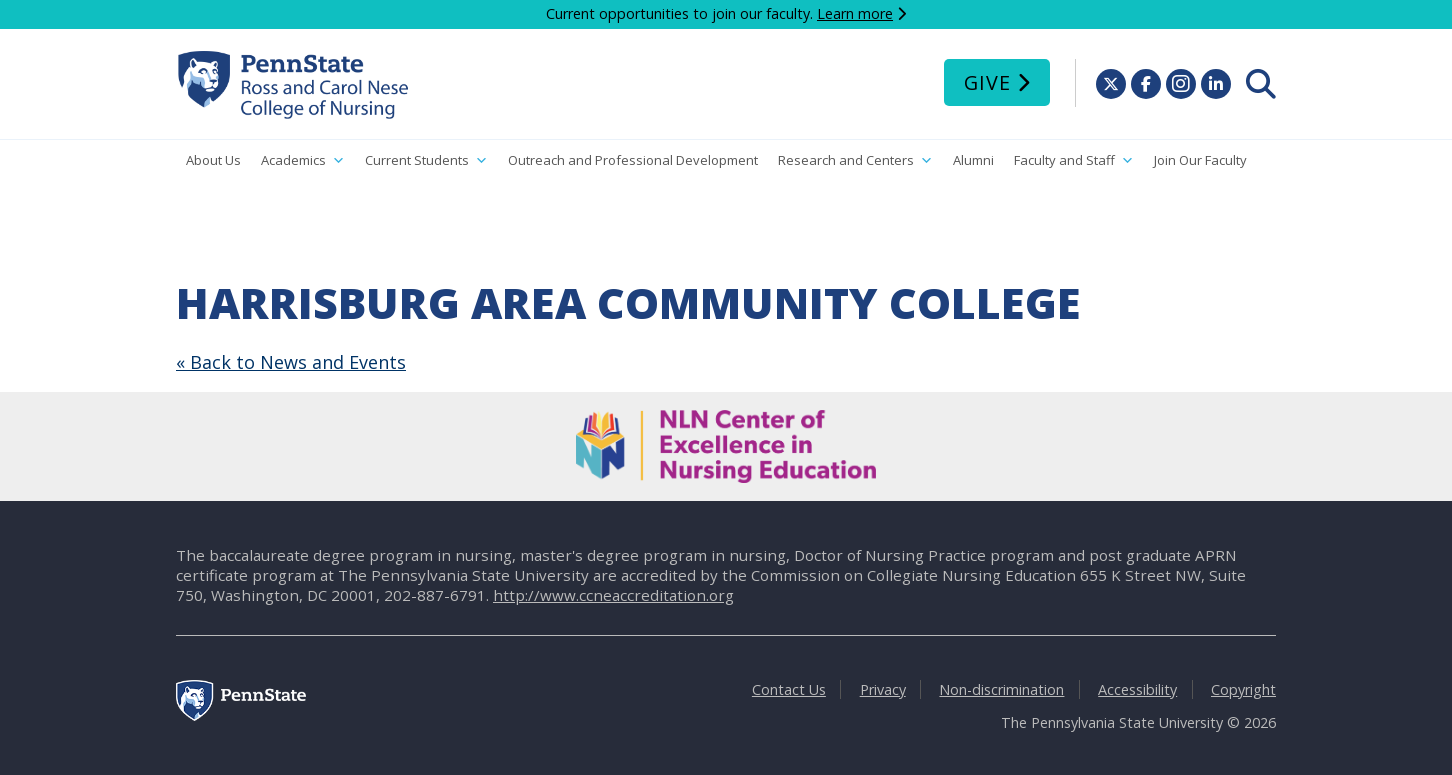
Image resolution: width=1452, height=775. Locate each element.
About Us (213, 160)
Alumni (973, 160)
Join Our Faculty (1200, 160)
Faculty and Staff (1074, 160)
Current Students (426, 160)
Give (987, 82)
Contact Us (789, 689)
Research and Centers (855, 160)
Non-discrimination (1001, 689)
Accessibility (1137, 689)
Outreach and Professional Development (633, 160)
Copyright (1243, 689)
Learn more (855, 13)
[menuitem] (1261, 84)
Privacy (883, 689)
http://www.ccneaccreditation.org (613, 595)
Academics (303, 160)
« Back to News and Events (291, 362)
